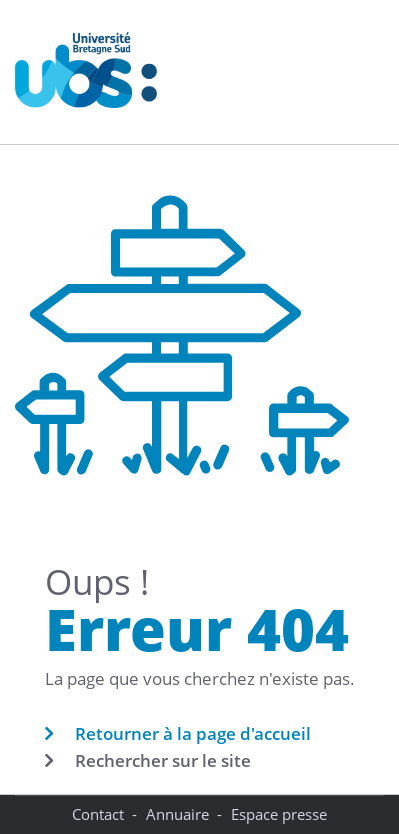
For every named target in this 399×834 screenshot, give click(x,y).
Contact (98, 814)
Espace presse (279, 814)
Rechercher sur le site (163, 760)
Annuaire (177, 814)
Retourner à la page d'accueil (193, 733)
